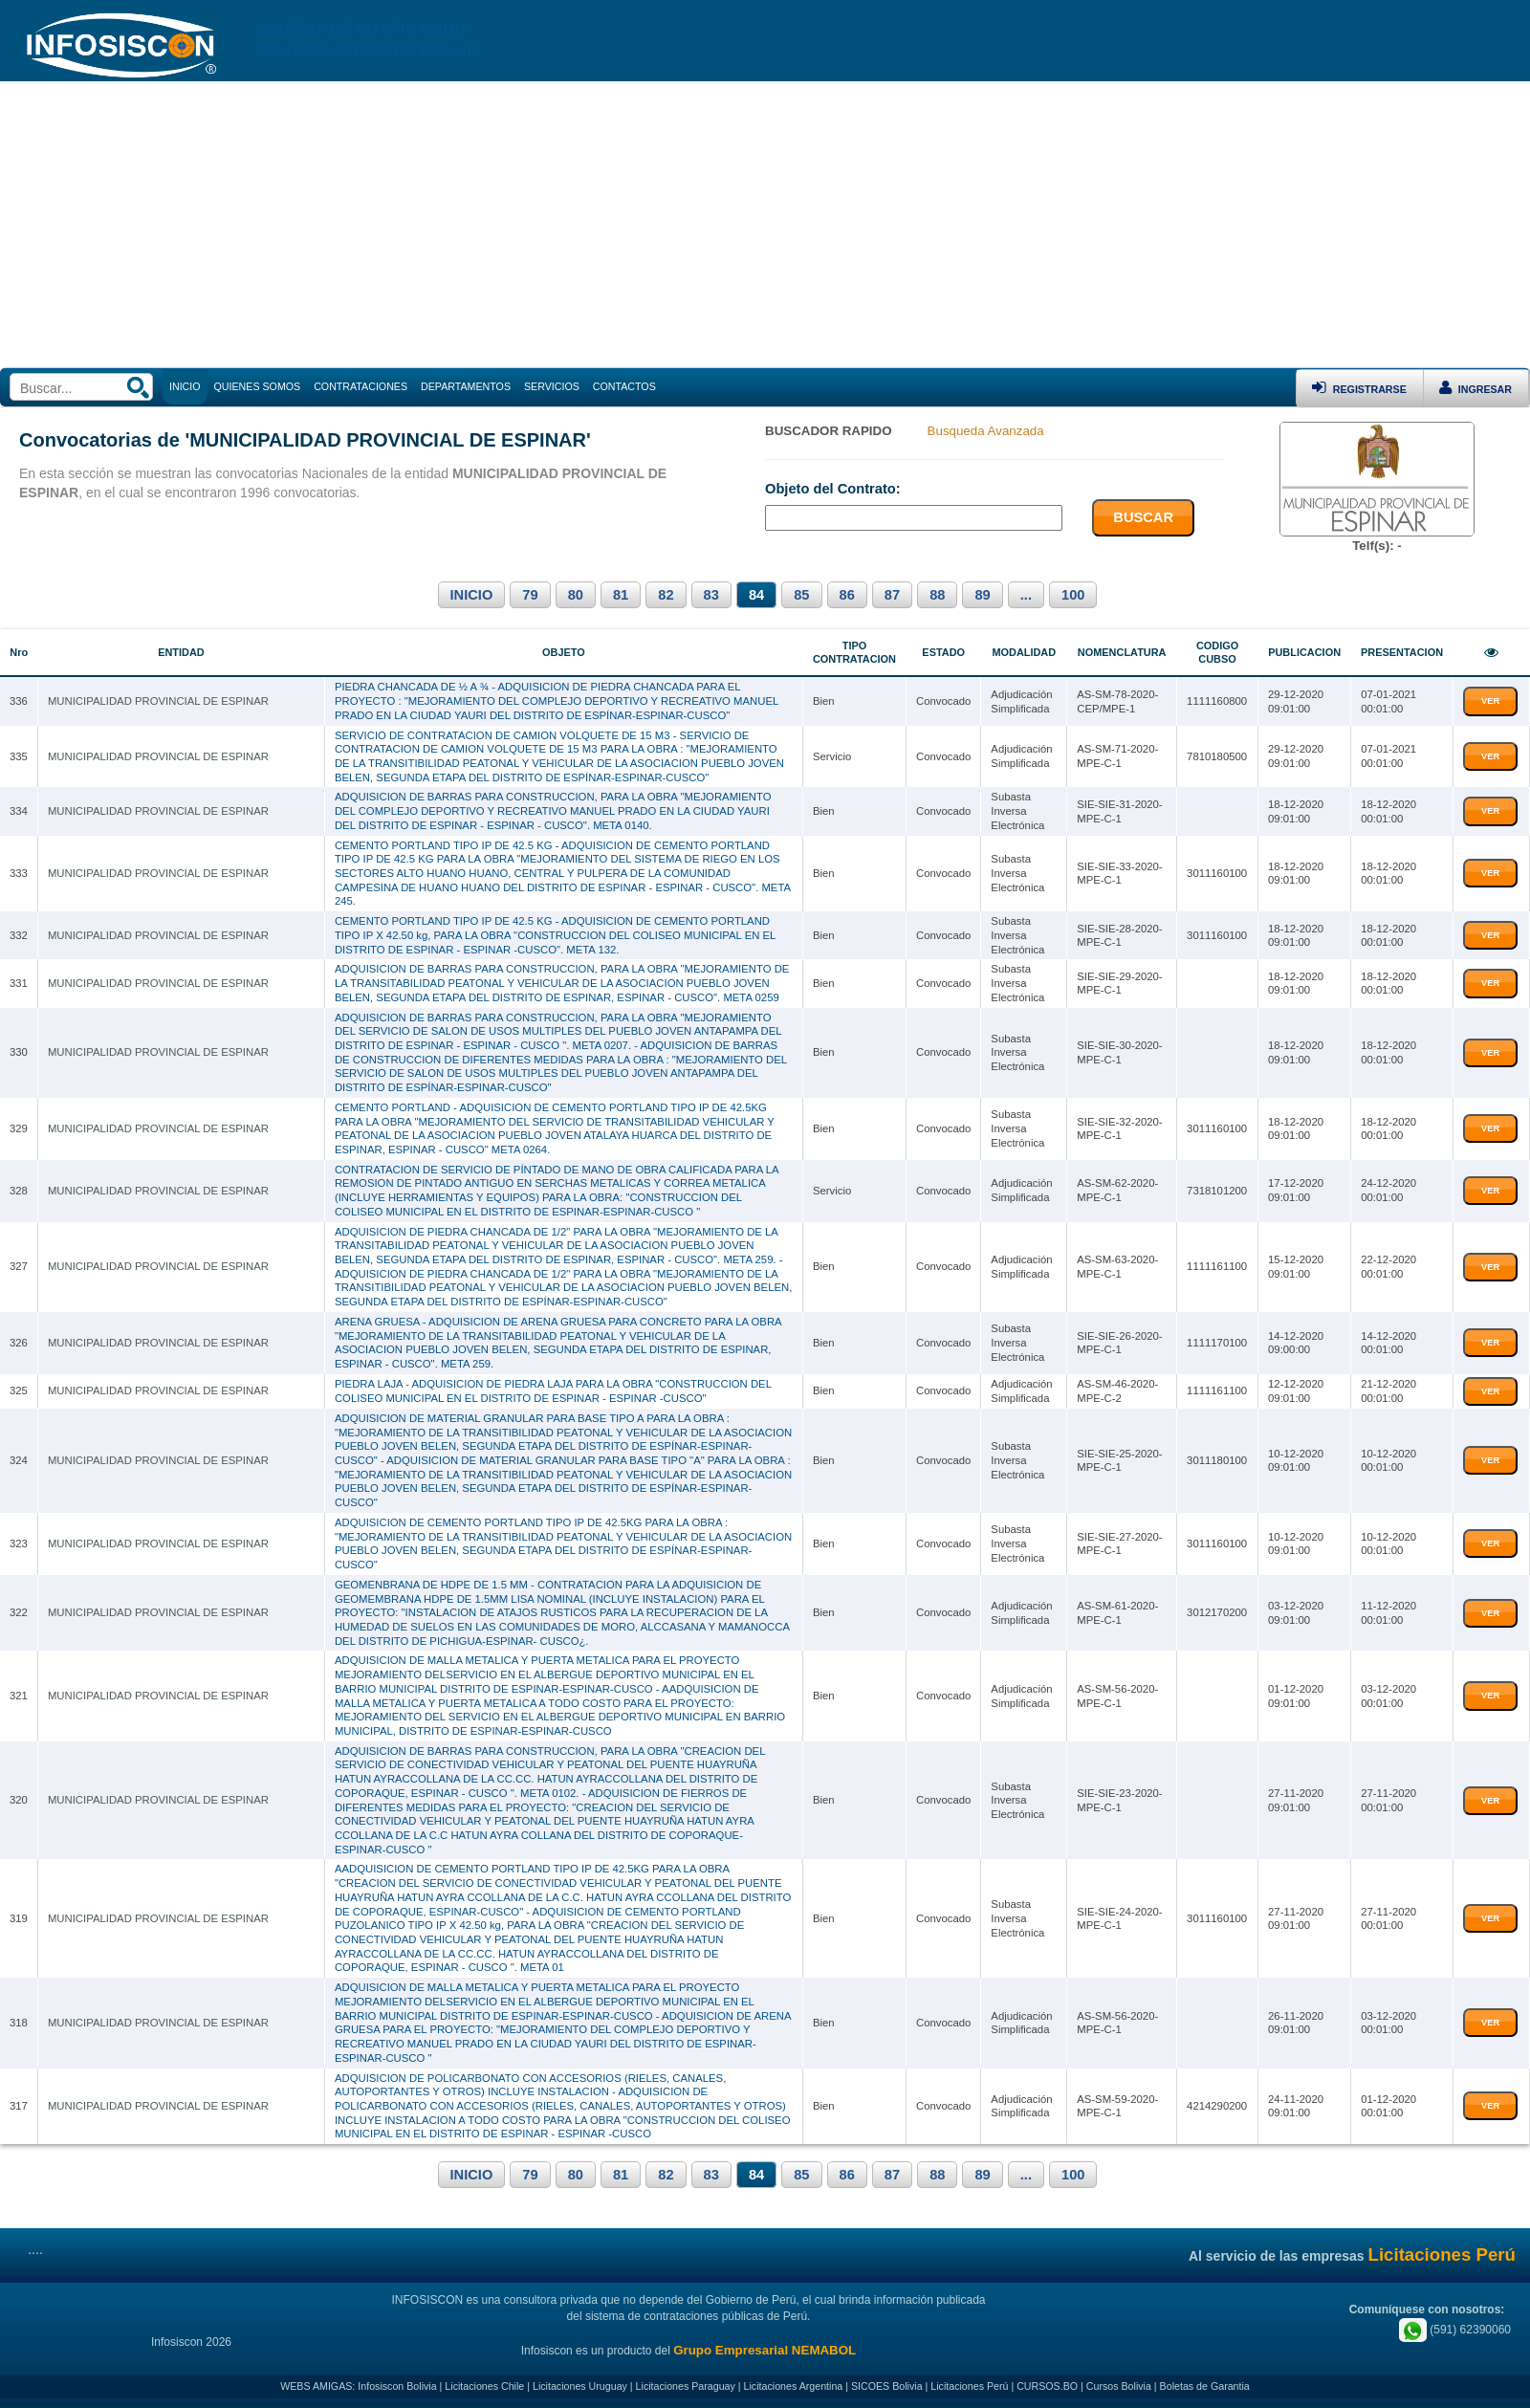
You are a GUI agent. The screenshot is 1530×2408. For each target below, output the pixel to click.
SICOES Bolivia (887, 2386)
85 (801, 594)
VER (1490, 701)
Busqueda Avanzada (986, 431)
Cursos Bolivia (1118, 2386)
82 (665, 594)
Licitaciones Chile (484, 2386)
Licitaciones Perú (969, 2386)
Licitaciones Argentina (793, 2386)
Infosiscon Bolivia (397, 2386)
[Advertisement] (765, 225)
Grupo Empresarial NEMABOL (764, 2350)
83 (711, 594)
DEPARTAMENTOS (466, 386)
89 (982, 594)
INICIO (471, 594)
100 (1072, 594)
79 (529, 594)
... (1026, 594)
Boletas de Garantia (1205, 2386)
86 (847, 594)
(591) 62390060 (1455, 2329)
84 (756, 594)
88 (937, 594)
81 (620, 594)
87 (892, 594)
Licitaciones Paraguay (685, 2386)
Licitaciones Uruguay (580, 2386)
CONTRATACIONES (360, 386)
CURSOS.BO (1047, 2386)
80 (575, 594)
